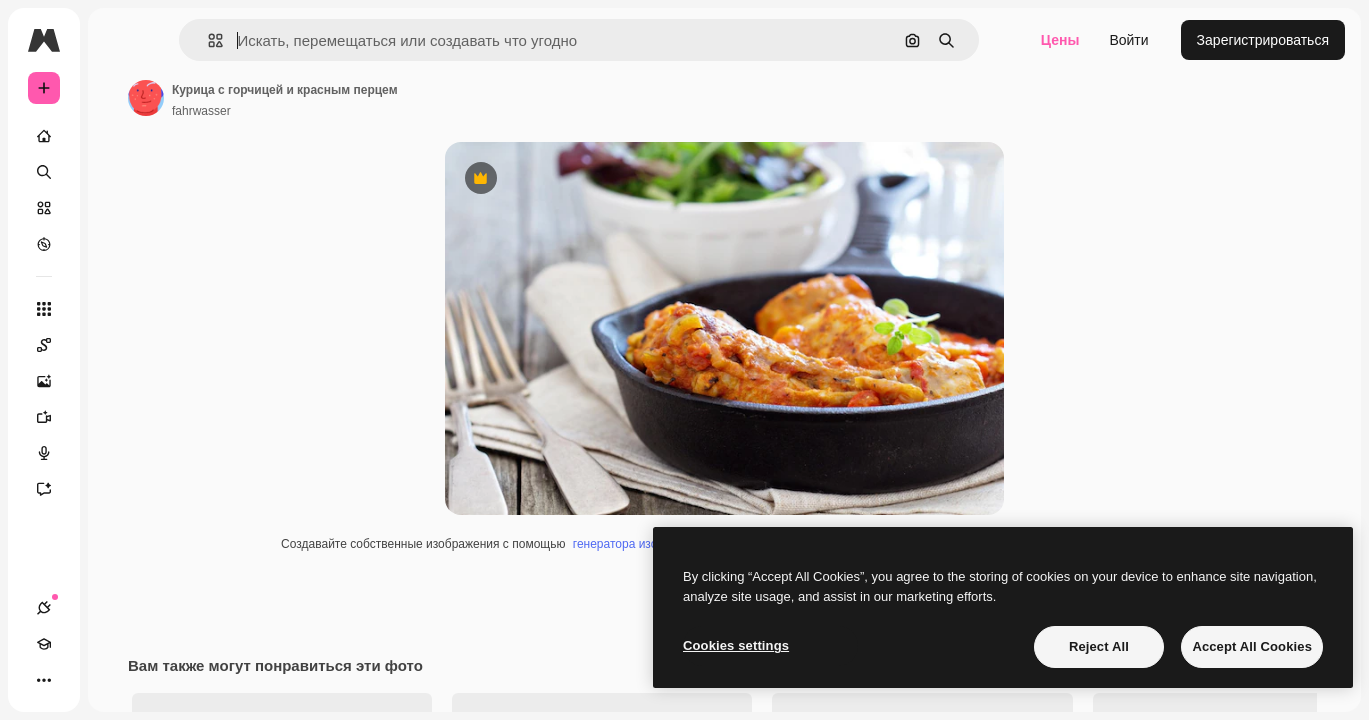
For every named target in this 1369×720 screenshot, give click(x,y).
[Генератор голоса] (120, 453)
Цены (1060, 40)
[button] (308, 40)
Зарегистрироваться (1263, 40)
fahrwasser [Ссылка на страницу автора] (353, 111)
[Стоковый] (120, 208)
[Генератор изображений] (120, 381)
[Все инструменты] (120, 309)
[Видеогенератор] (120, 417)
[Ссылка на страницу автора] (298, 98)
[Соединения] (44, 680)
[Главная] (120, 136)
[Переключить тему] (116, 680)
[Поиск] (120, 172)
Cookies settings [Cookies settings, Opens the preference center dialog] (736, 645)
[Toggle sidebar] (196, 40)
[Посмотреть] (120, 244)
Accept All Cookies (1252, 646)
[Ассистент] (120, 489)
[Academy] (80, 680)
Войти (1128, 40)
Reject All (1099, 646)
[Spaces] (120, 345)
